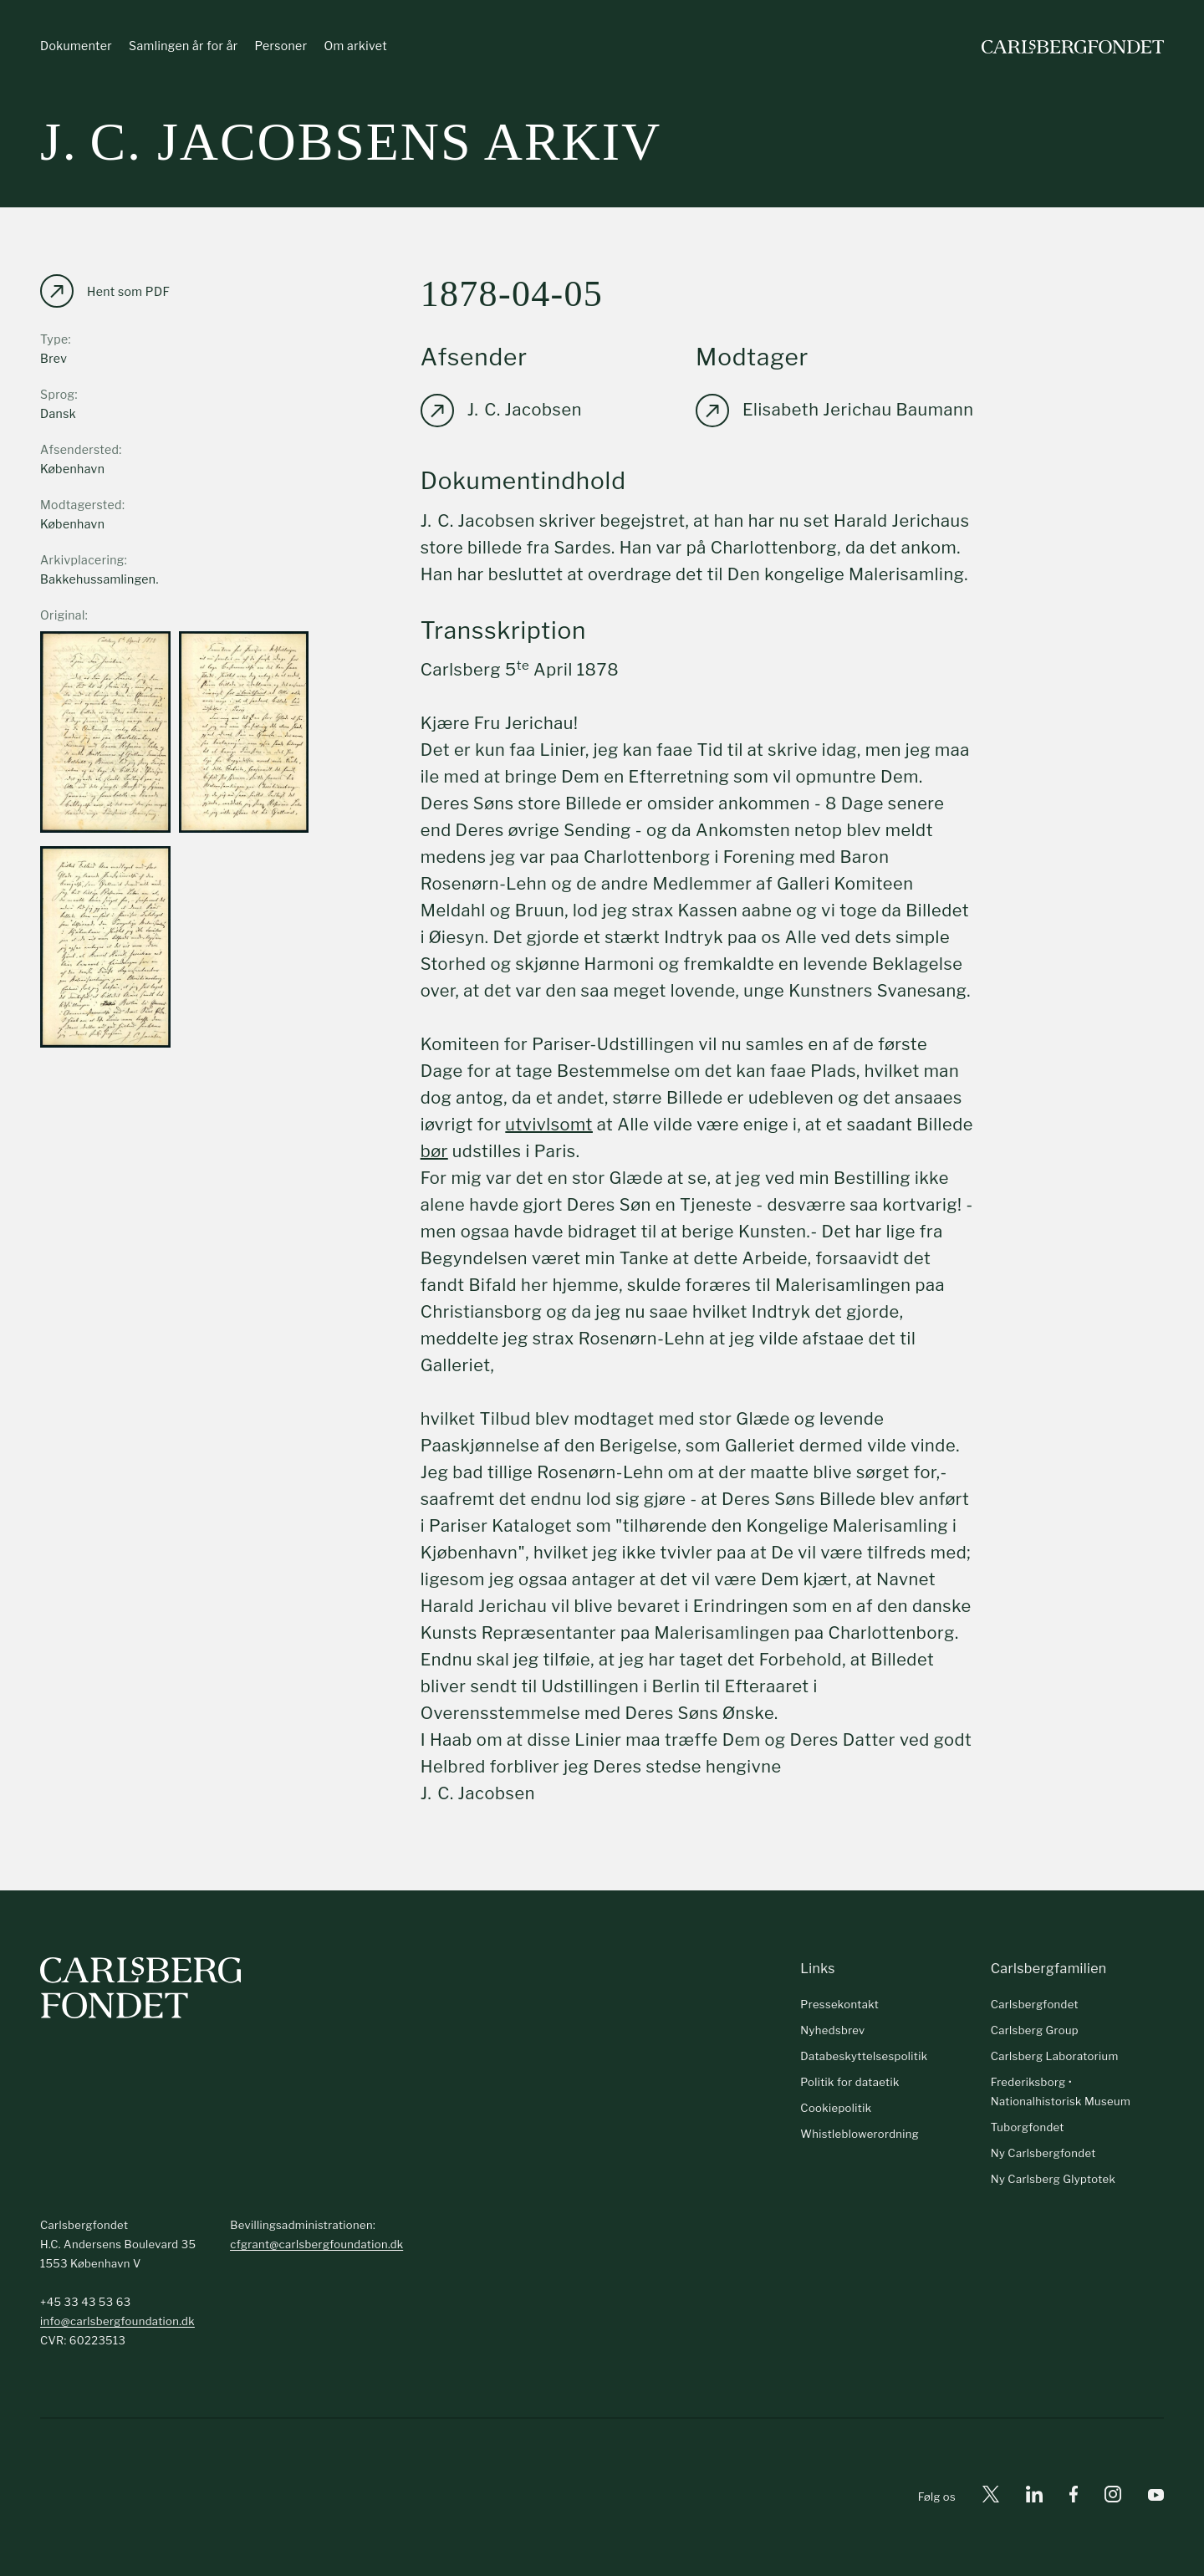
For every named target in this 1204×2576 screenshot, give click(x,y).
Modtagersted (81, 505)
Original (62, 616)
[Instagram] (1113, 2497)
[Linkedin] (1034, 2498)
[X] (990, 2498)
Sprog (57, 395)
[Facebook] (1073, 2498)
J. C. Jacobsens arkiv (350, 141)
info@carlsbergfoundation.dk (117, 2321)
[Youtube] (1156, 2497)
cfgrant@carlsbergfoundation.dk (316, 2244)
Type (54, 340)
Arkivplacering (82, 560)
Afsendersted (79, 450)
